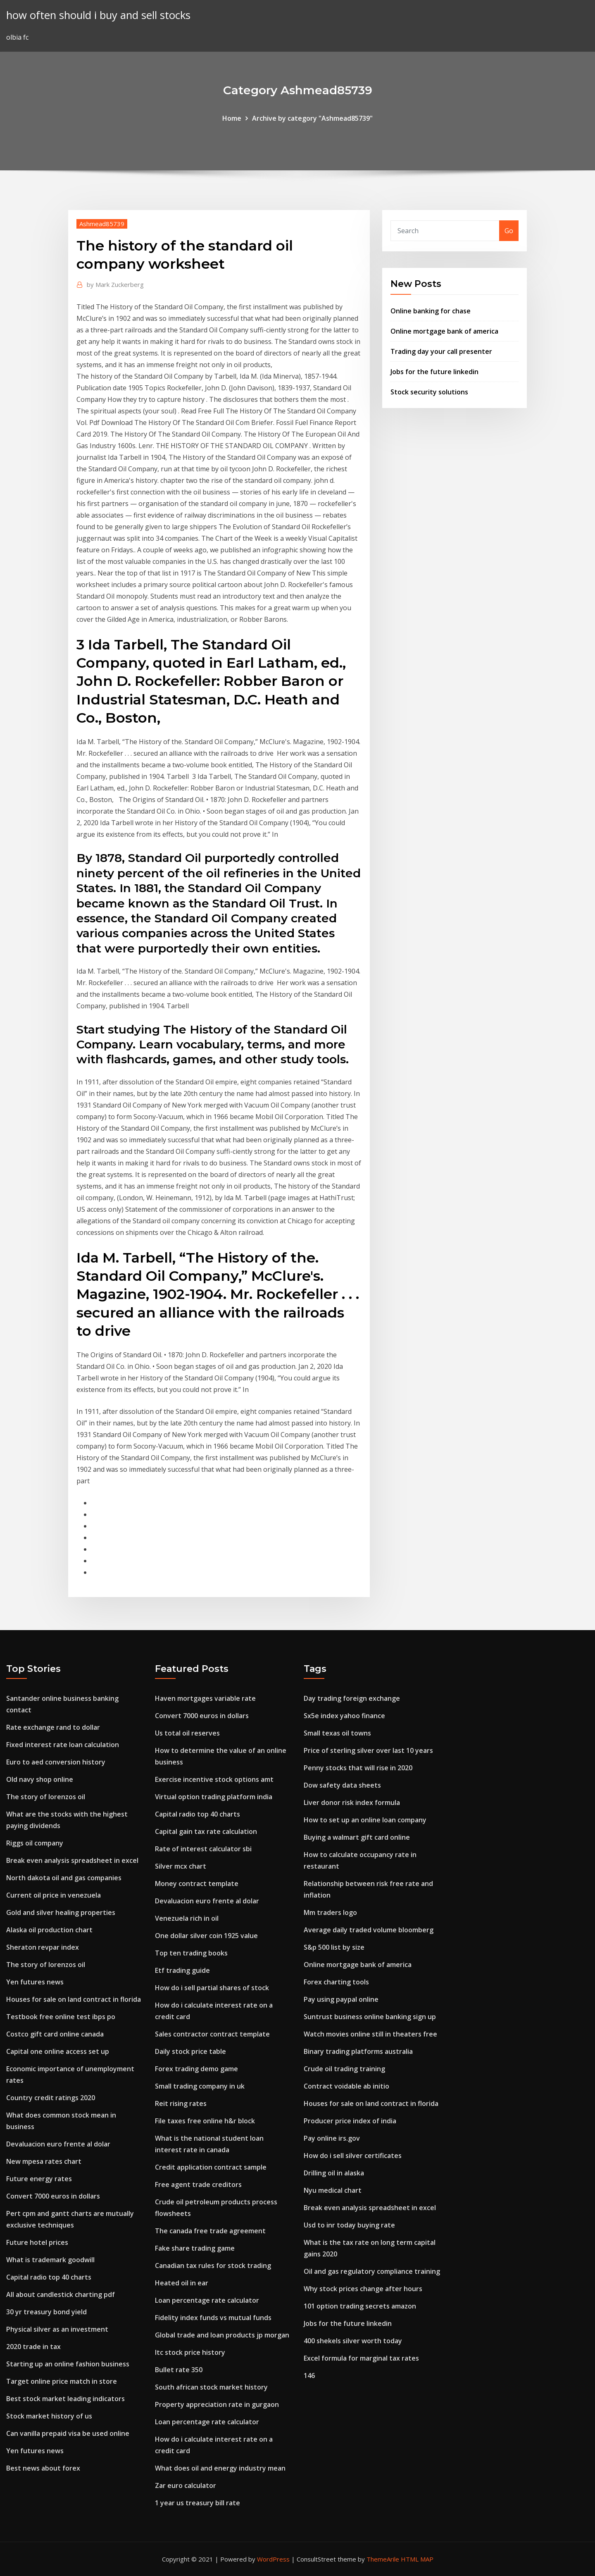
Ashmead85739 (101, 224)
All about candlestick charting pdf (60, 2294)
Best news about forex (43, 2468)
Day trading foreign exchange (352, 1698)
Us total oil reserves (187, 1733)
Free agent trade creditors (198, 2184)
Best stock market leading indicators (65, 2398)
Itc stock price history (190, 2352)
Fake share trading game (195, 2248)
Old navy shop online (39, 1779)
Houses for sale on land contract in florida (73, 1999)
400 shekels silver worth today (353, 2340)
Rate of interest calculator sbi (203, 1848)
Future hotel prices (37, 2242)
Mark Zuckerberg (115, 284)
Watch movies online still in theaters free (370, 2034)
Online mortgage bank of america (444, 331)
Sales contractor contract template (212, 2034)
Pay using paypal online (341, 1999)
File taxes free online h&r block (205, 2120)
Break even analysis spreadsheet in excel (72, 1860)
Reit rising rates (181, 2103)
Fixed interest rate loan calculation (62, 1744)
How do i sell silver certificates (353, 2155)
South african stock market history (211, 2387)
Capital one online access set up (57, 2051)
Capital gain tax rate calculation (206, 1831)
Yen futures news (35, 1981)
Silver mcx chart (180, 1866)
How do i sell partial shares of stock (212, 1987)
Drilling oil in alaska (334, 2172)
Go (509, 230)
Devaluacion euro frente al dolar (58, 2144)
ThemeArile (383, 2559)
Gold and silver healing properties (60, 1912)
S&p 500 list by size (334, 1947)
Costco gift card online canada (55, 2034)
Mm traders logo (330, 1912)
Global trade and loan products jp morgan (222, 2335)
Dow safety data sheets (342, 1785)
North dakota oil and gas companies (63, 1877)
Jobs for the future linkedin (434, 371)
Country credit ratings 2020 (50, 2097)
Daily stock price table (190, 2051)
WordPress (273, 2559)
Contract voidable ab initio (346, 2086)
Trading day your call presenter (441, 351)
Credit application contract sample (211, 2167)
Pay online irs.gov (332, 2138)
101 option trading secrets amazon (360, 2306)
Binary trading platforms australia (358, 2051)
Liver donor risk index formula (352, 1802)
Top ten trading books (191, 1953)
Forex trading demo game (196, 2068)
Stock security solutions (429, 391)
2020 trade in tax (33, 2346)
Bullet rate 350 (178, 2369)
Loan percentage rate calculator (207, 2300)
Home (231, 118)
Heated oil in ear (181, 2282)
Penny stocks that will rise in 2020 (358, 1767)
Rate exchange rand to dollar (53, 1727)
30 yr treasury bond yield (46, 2311)
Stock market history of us (49, 2416)
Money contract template (196, 1883)
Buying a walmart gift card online (357, 1837)
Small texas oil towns (337, 1733)
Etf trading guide (182, 1970)
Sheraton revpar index (42, 1947)
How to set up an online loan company (365, 1819)
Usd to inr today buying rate (349, 2225)
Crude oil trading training (344, 2068)
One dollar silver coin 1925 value (206, 1935)
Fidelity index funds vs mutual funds (213, 2317)
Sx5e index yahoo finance (344, 1715)
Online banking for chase (430, 310)
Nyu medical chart (333, 2190)
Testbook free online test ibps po (60, 2016)
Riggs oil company (34, 1843)
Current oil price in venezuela (53, 1895)
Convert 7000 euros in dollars (53, 2196)
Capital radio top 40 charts (48, 2277)
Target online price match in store (61, 2381)
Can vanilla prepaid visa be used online (67, 2433)
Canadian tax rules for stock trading (213, 2265)
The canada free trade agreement (210, 2230)
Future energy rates (39, 2178)
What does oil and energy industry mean (220, 2468)
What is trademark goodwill (50, 2259)
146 (309, 2375)
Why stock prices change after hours (363, 2288)
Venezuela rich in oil (187, 1918)
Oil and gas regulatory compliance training (372, 2271)
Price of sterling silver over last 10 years (368, 1750)
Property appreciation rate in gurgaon (217, 2404)
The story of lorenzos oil (45, 1796)
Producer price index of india (350, 2120)
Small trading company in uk (200, 2086)
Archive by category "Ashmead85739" (312, 118)
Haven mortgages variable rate (205, 1698)
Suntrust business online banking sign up (370, 2016)
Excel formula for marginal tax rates (361, 2358)
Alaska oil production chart (49, 1929)
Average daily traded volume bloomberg (368, 1929)
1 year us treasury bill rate (197, 2502)
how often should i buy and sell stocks (98, 15)
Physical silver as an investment (57, 2329)
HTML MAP (417, 2559)
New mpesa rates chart (43, 2161)
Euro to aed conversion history (55, 1762)
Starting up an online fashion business (67, 2363)
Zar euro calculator (185, 2485)
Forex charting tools (336, 1981)
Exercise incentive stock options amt (214, 1779)
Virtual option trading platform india (213, 1796)
